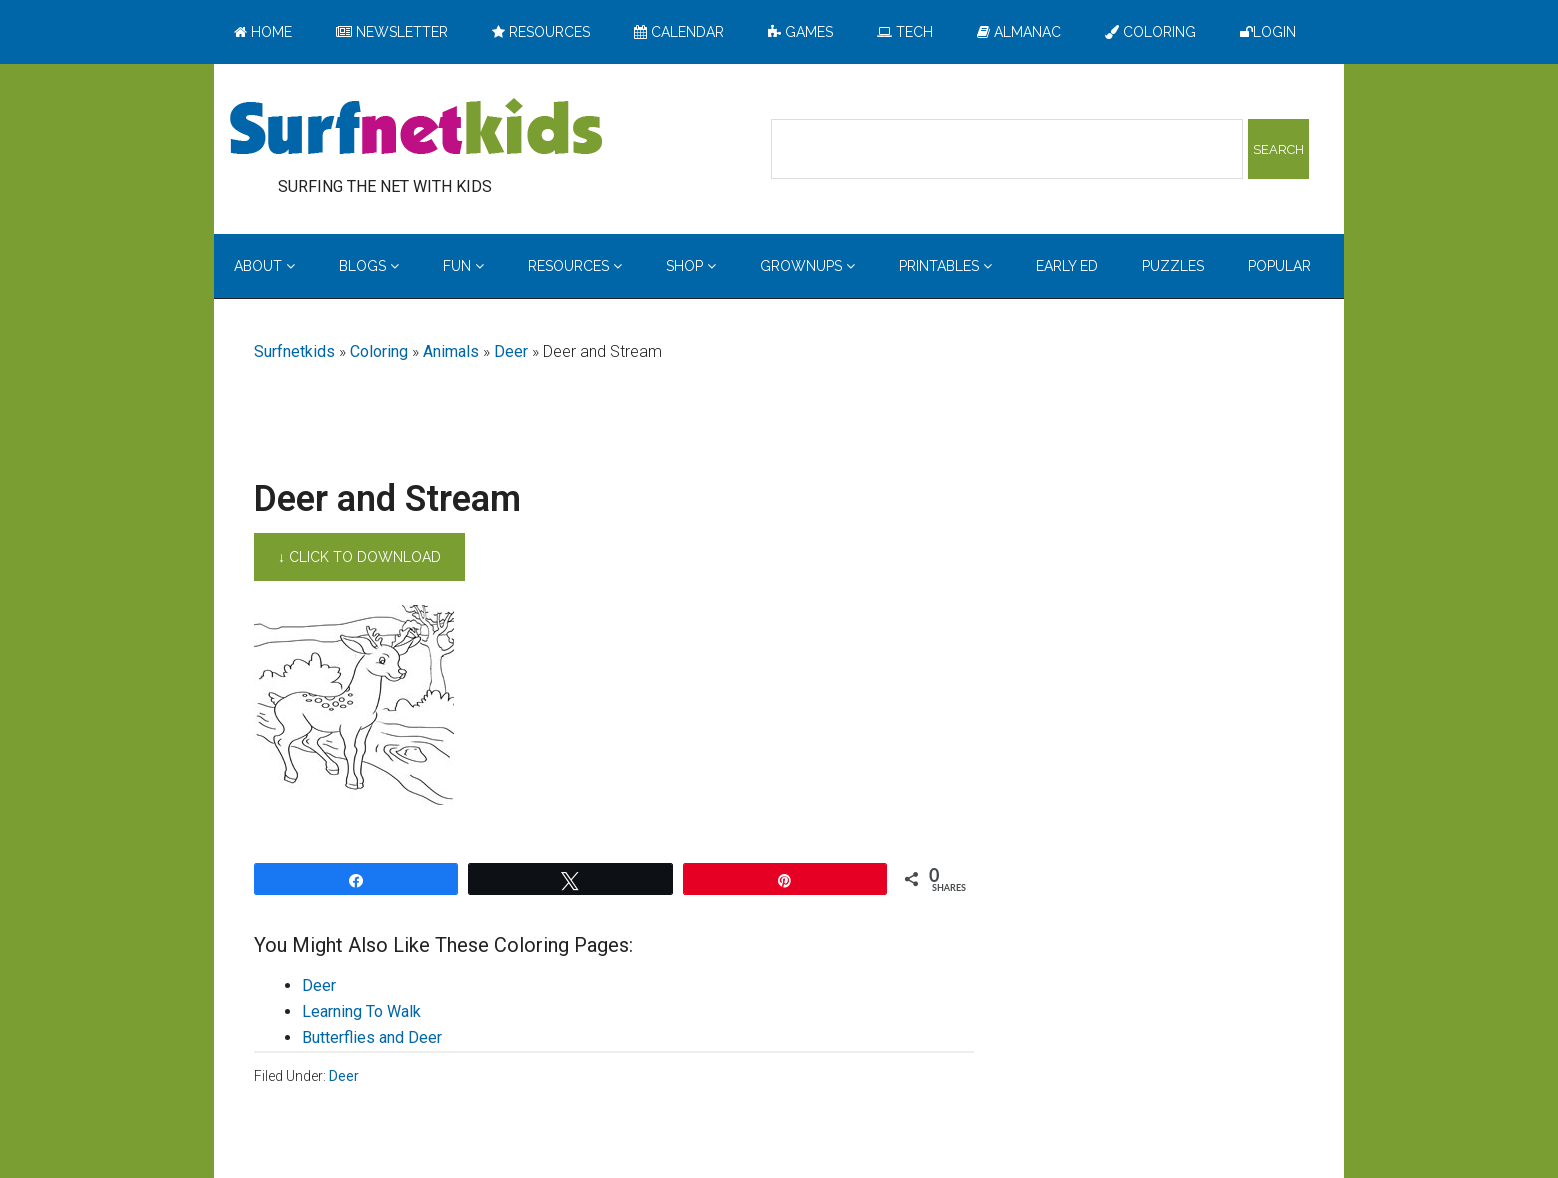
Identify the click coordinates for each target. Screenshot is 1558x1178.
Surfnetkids (294, 351)
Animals (451, 351)
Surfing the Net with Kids (416, 129)
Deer (511, 351)
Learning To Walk (361, 1011)
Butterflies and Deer (372, 1037)
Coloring (379, 351)
